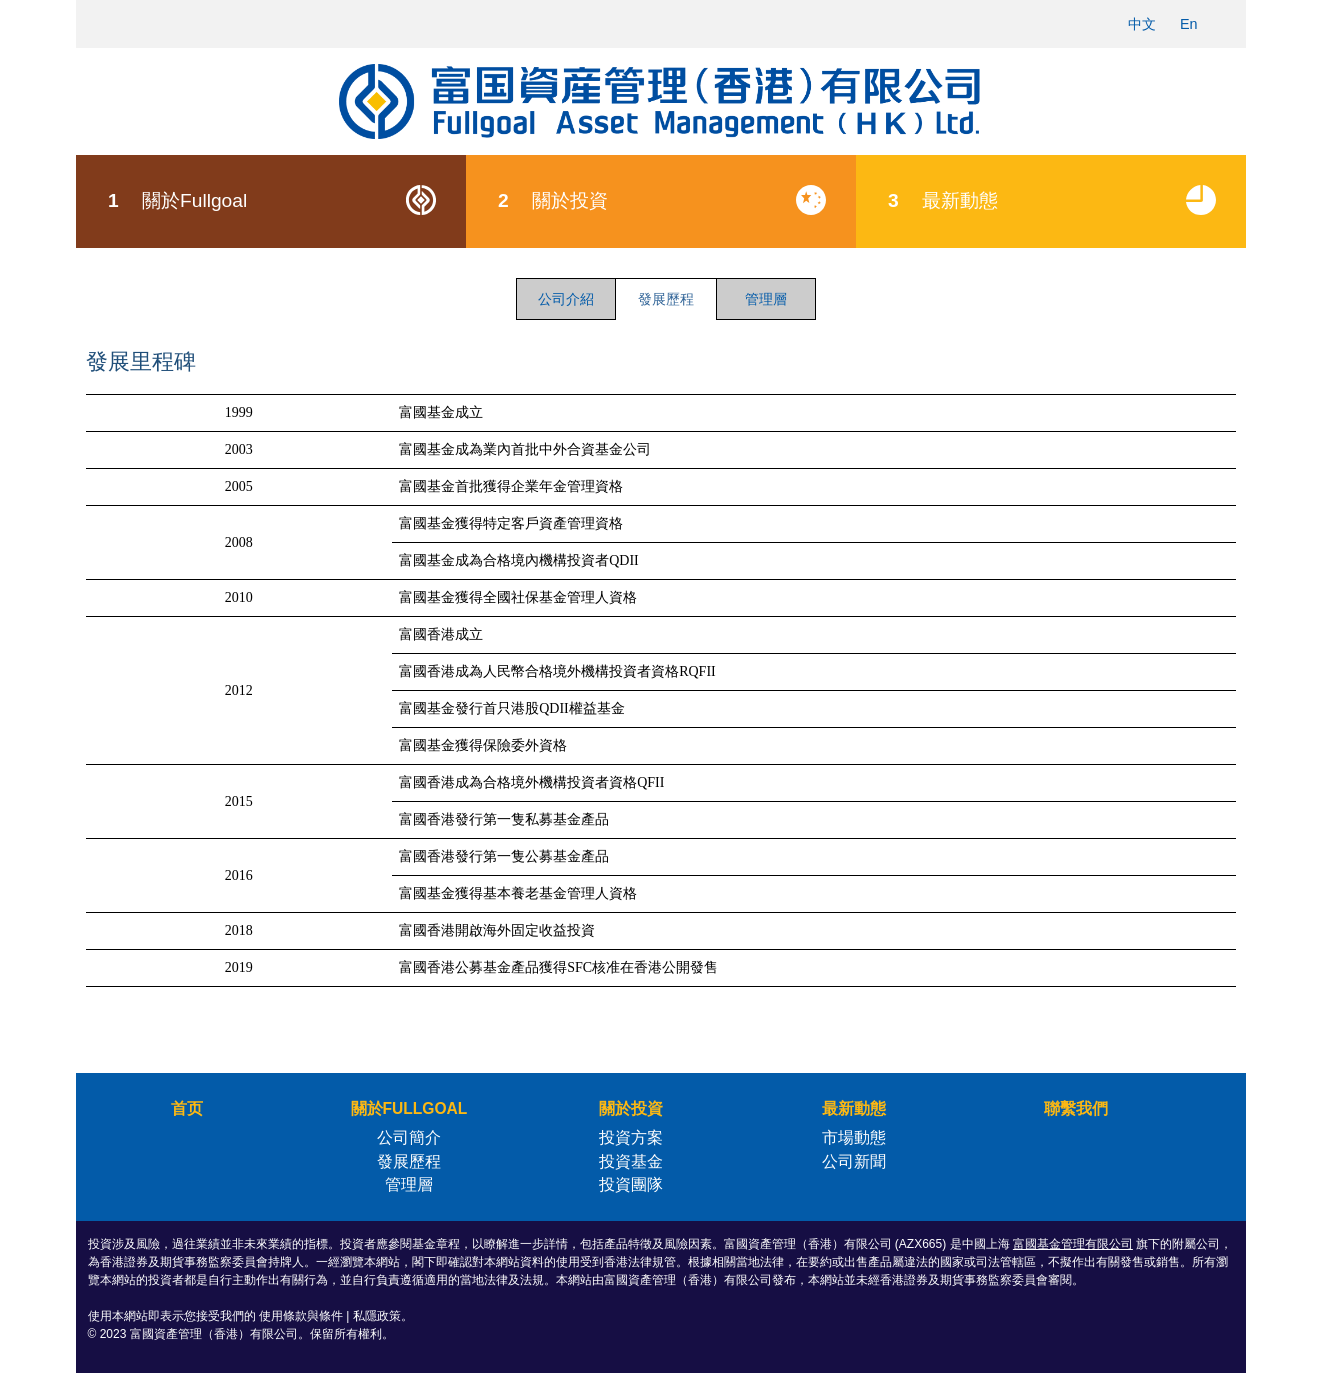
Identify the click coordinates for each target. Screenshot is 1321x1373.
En (1189, 24)
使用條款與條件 (301, 1316)
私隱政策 (377, 1316)
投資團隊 (631, 1184)
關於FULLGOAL (409, 1108)
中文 (1142, 24)
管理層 (766, 299)
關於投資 (676, 200)
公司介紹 (566, 299)
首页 (187, 1108)
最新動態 (1066, 200)
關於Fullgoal (286, 200)
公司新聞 (854, 1161)
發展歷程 (409, 1161)
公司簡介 (409, 1137)
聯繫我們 (1076, 1108)
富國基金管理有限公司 (1073, 1244)
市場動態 (854, 1137)
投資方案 (631, 1137)
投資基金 (631, 1161)
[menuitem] (271, 202)
